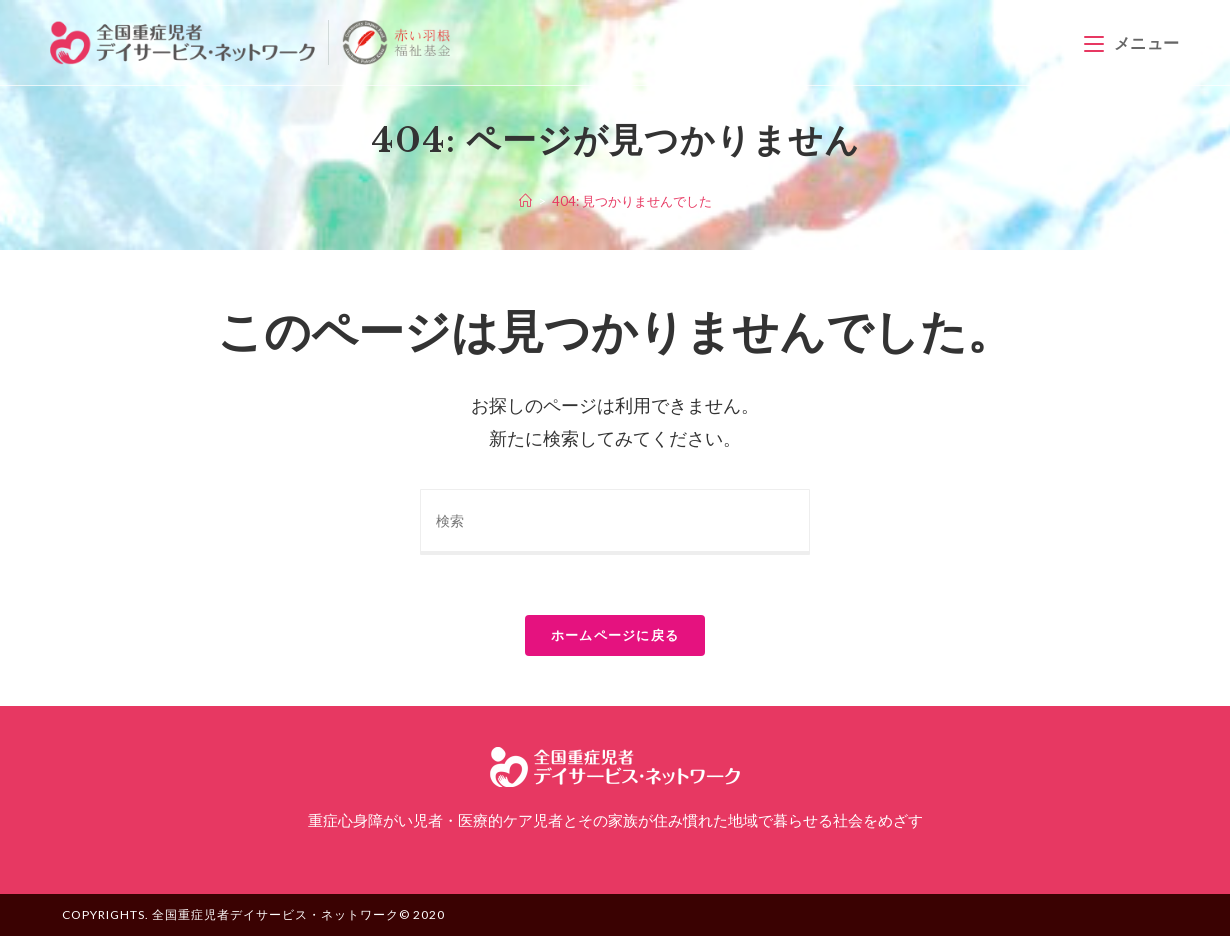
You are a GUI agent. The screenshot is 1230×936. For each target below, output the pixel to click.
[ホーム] (525, 201)
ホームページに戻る (615, 635)
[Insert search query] (615, 522)
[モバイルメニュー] (1132, 42)
